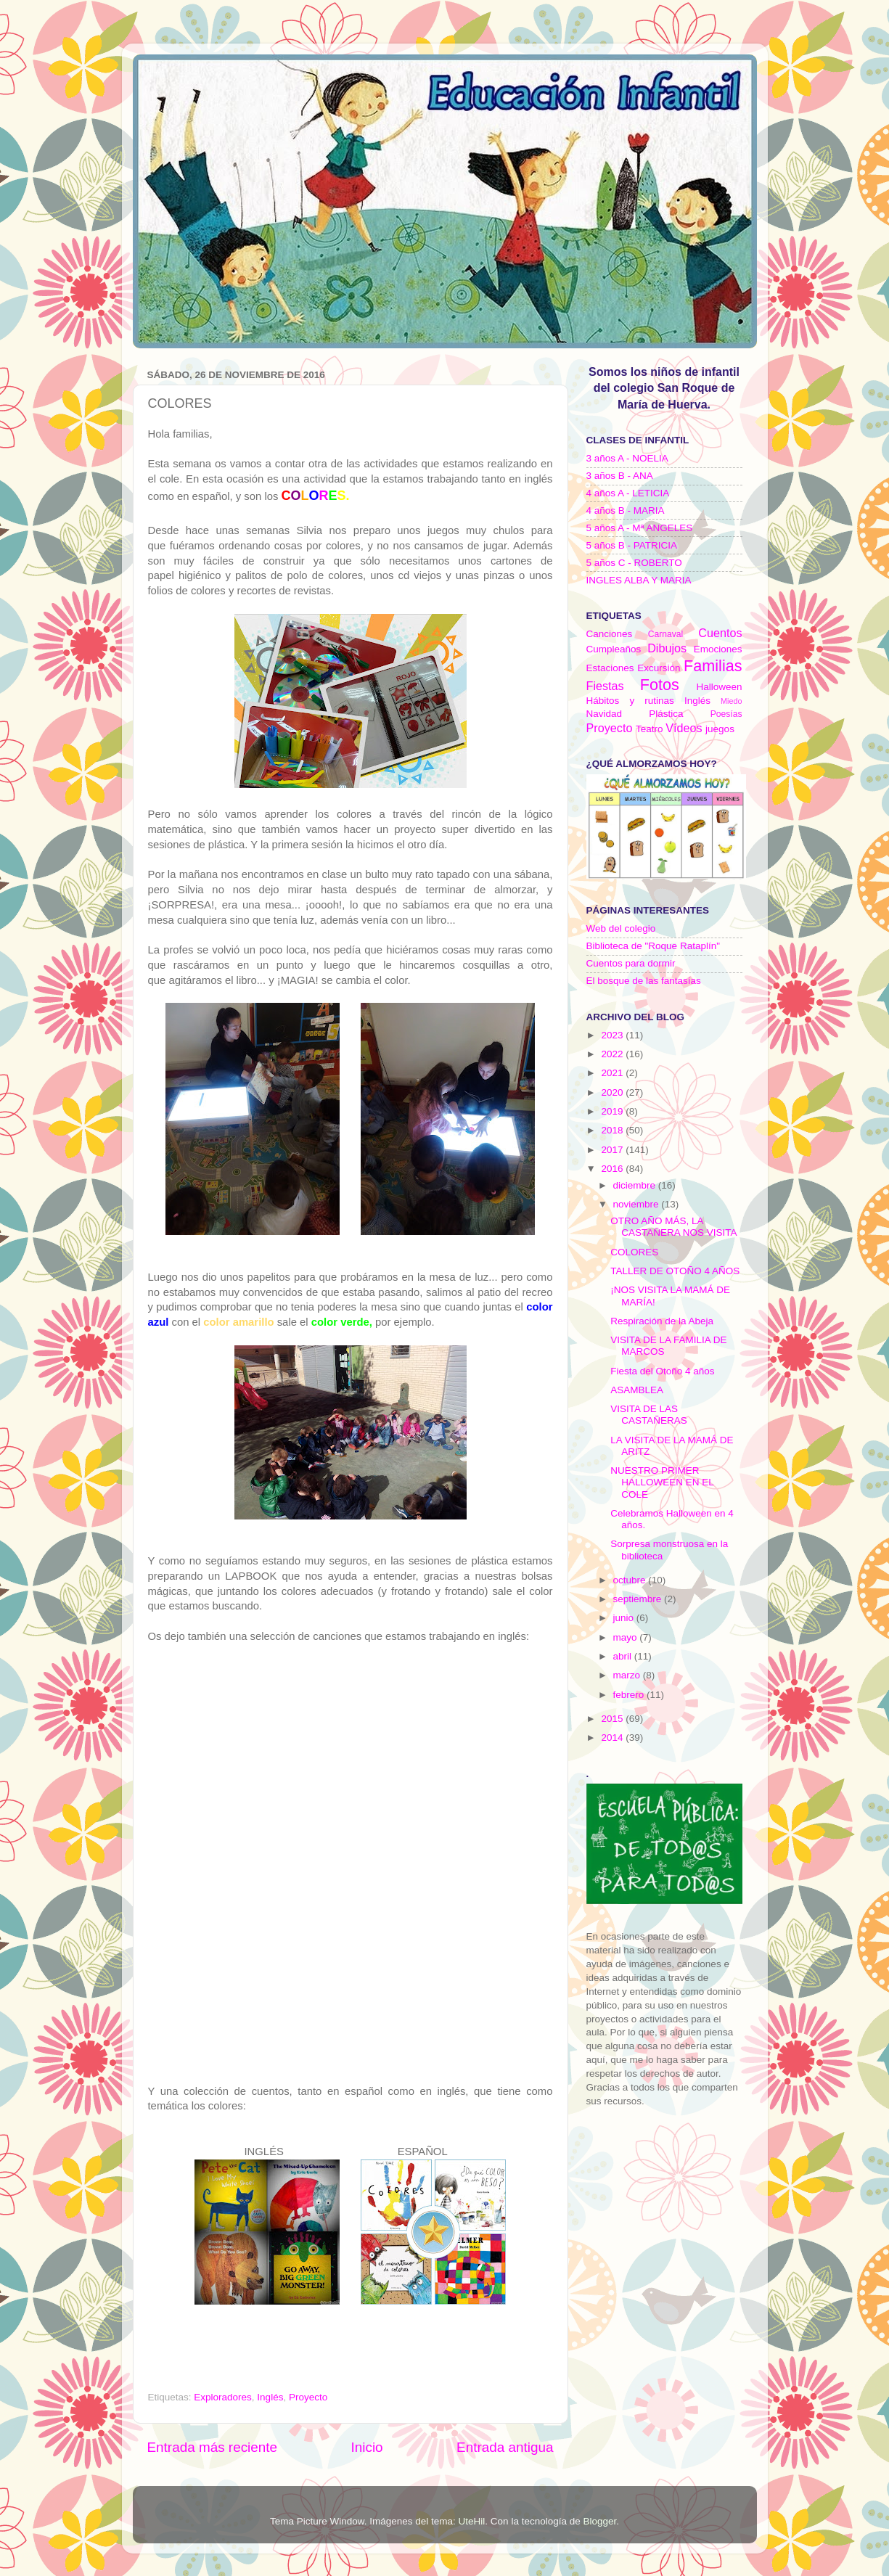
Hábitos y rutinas (630, 700)
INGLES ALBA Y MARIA (639, 580)
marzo (628, 1675)
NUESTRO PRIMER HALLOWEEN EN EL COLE (661, 1482)
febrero (630, 1694)
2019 (613, 1111)
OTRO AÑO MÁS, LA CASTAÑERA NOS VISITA (673, 1226)
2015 (613, 1718)
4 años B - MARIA (625, 510)
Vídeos (683, 727)
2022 (613, 1054)
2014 (613, 1737)
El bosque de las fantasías (643, 980)
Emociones (718, 649)
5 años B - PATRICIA (632, 545)
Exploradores (223, 2397)
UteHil (472, 2521)
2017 (613, 1149)
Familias (713, 666)
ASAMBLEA (636, 1390)
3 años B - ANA (619, 475)
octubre (631, 1580)
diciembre (635, 1185)
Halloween (719, 686)
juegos (719, 728)
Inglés (270, 2397)
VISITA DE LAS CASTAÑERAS (648, 1414)
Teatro (649, 728)
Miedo (731, 701)
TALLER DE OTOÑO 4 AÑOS (675, 1271)
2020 (613, 1092)
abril (623, 1656)
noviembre (637, 1204)
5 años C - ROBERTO (634, 562)
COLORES (634, 1252)
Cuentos (720, 632)
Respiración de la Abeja (661, 1321)
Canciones (609, 633)
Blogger (599, 2521)
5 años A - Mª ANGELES (639, 527)
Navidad (604, 713)
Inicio (367, 2447)
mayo (626, 1637)
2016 (613, 1168)
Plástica (666, 713)
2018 (613, 1130)
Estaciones (610, 668)
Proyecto (308, 2397)
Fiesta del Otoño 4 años (662, 1371)
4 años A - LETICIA (628, 493)
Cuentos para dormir (631, 963)
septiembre (639, 1598)
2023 (613, 1035)
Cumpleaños (614, 649)
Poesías (726, 714)
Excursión (658, 668)
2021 (613, 1072)
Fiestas (605, 685)
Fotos (659, 685)
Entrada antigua (504, 2447)
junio (624, 1617)
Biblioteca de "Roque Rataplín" (653, 945)
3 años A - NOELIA (627, 458)
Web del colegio (621, 928)
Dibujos (667, 648)
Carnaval (666, 634)
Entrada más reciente (212, 2447)
